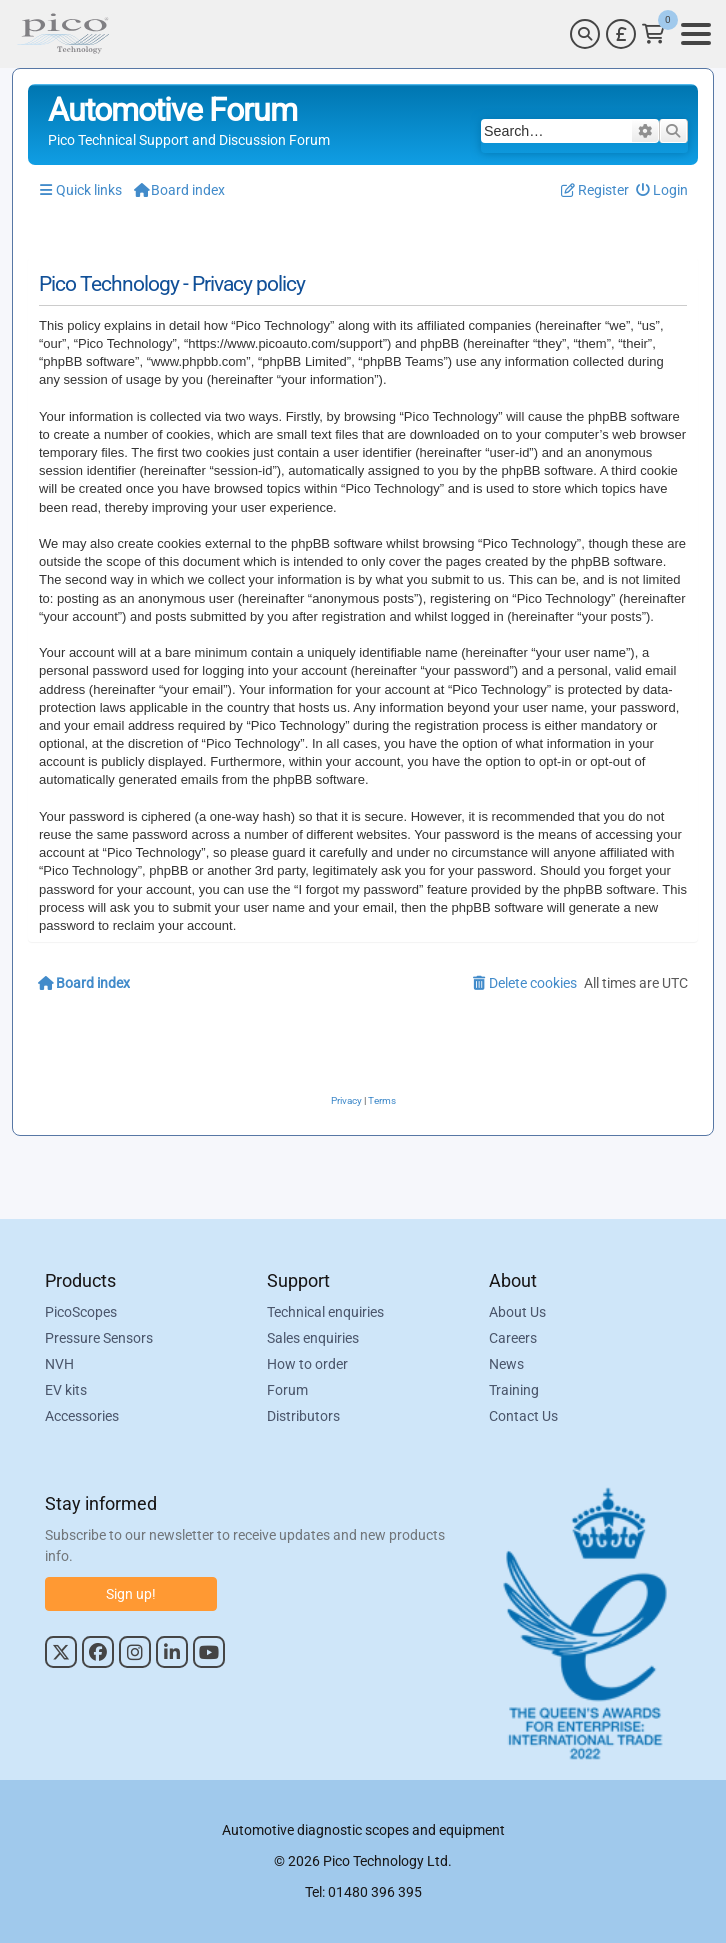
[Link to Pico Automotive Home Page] (63, 34)
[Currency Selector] (621, 34)
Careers (513, 1338)
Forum (287, 1390)
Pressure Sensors (99, 1338)
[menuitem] (662, 190)
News (506, 1364)
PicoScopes (81, 1312)
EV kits (66, 1390)
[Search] (585, 34)
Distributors (303, 1416)
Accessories (82, 1416)
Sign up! (131, 1594)
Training (514, 1390)
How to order (307, 1364)
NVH (59, 1364)
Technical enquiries (325, 1312)
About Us (517, 1312)
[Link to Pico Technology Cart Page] (653, 34)
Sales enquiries (313, 1338)
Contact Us (523, 1416)
